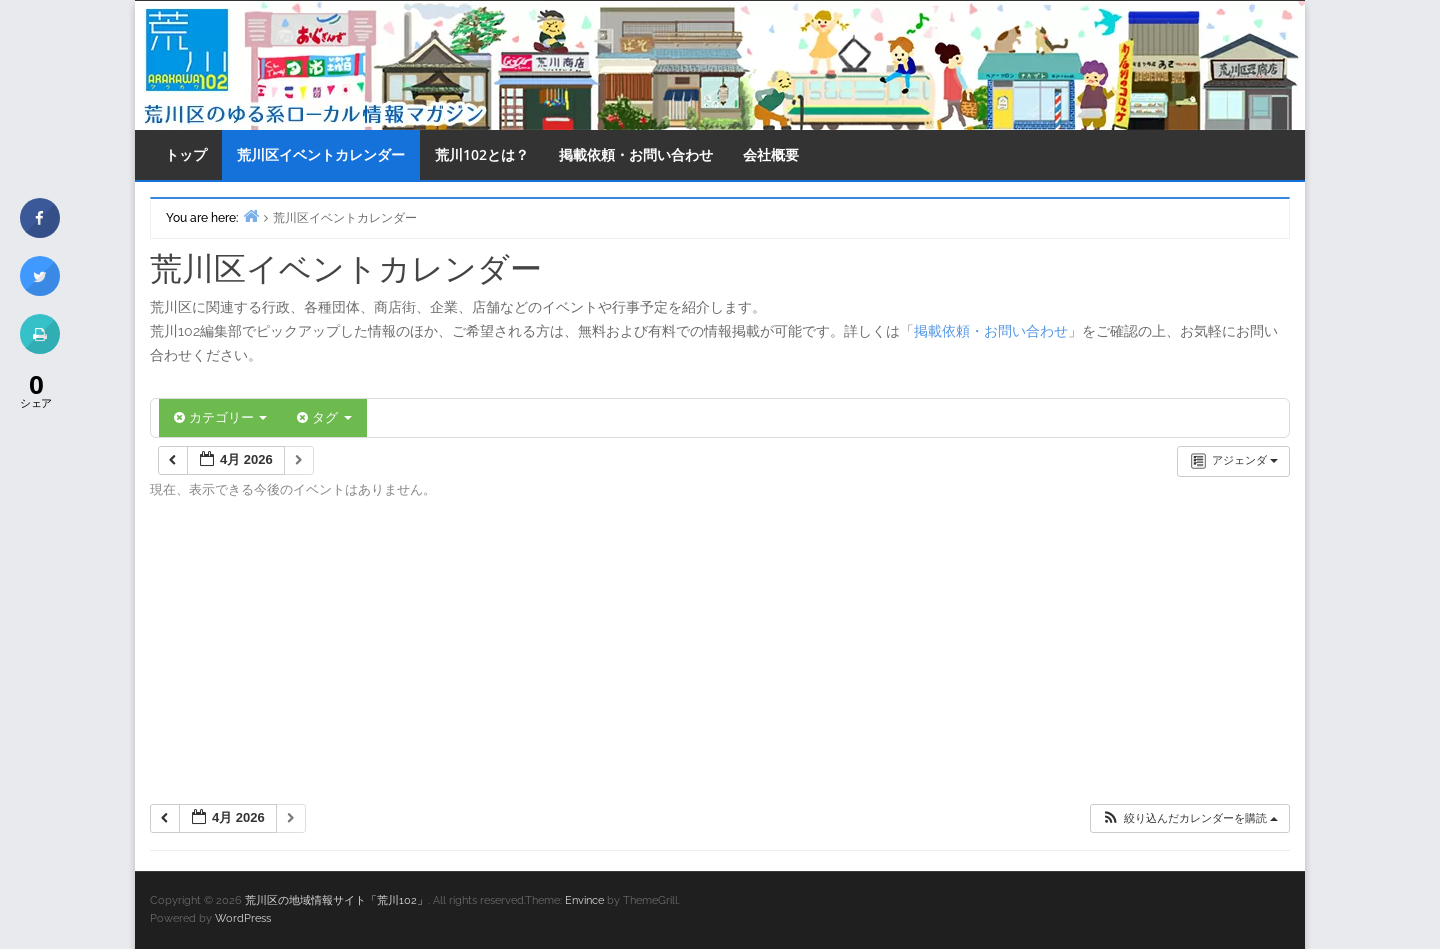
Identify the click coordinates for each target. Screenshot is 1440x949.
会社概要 (771, 154)
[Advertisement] (720, 658)
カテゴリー (220, 417)
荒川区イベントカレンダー (321, 154)
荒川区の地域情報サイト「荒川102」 (336, 900)
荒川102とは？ (482, 154)
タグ (324, 417)
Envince (584, 900)
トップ (186, 154)
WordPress (243, 918)
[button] (1189, 818)
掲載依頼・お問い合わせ (636, 154)
